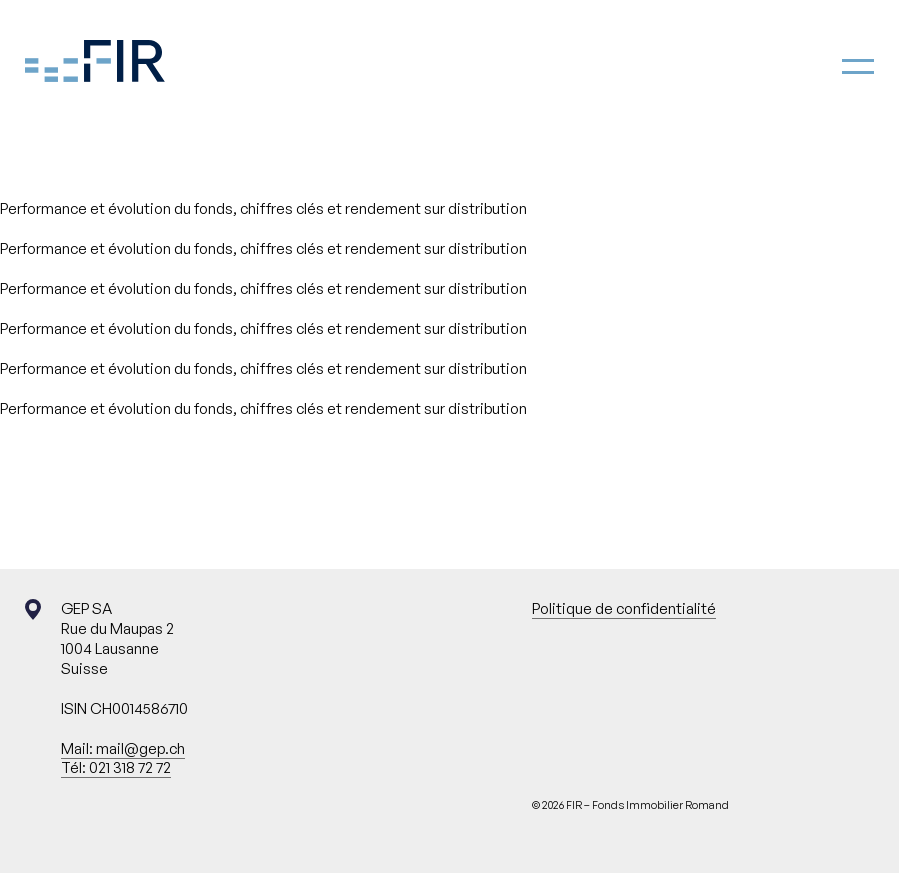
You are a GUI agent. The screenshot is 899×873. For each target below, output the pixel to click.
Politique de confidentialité (624, 608)
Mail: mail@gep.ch (123, 748)
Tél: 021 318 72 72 (116, 767)
